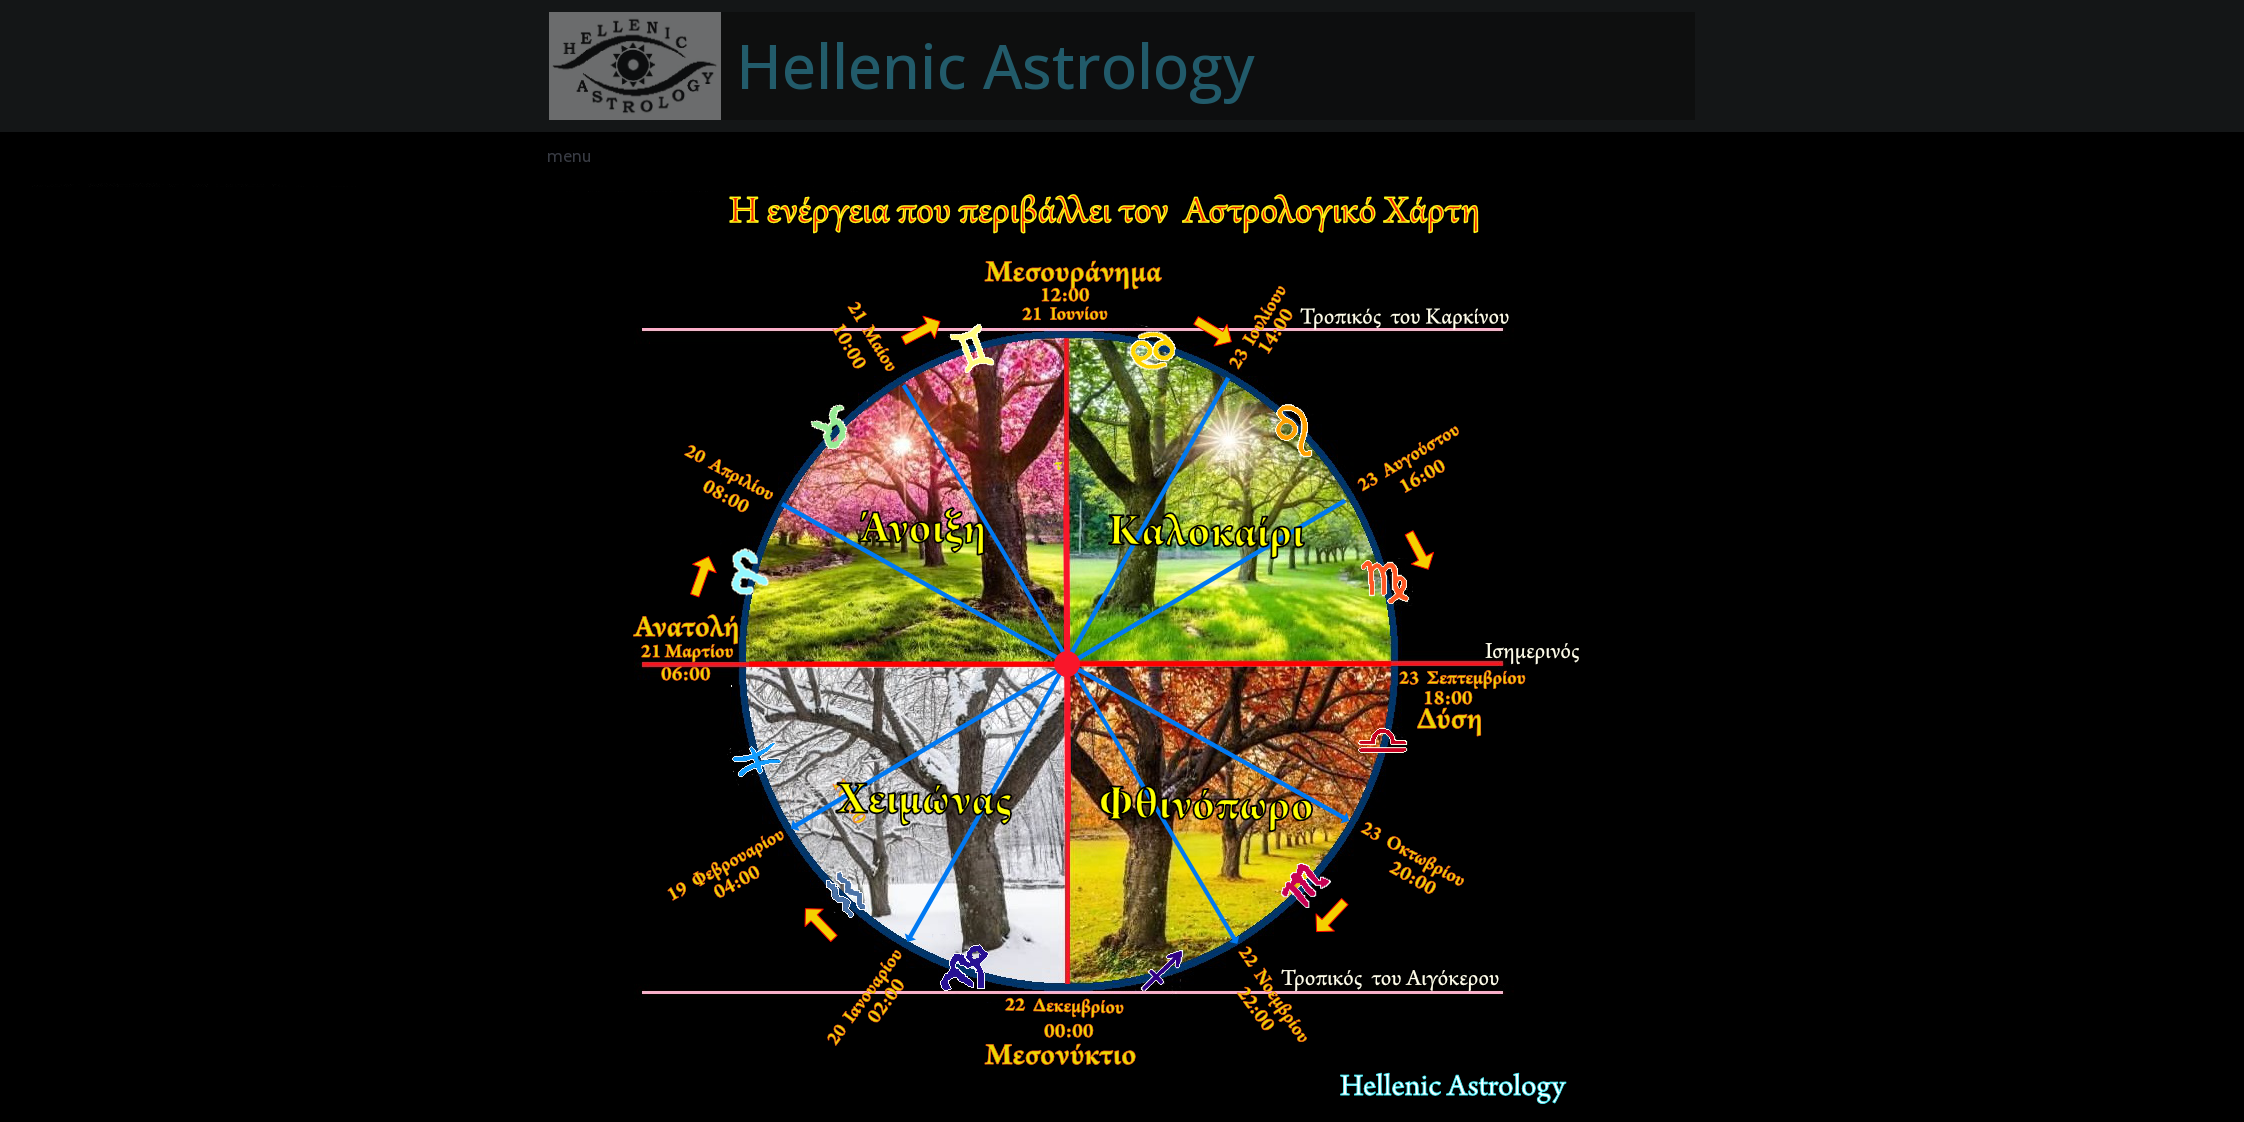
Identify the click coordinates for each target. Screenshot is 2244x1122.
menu (569, 155)
